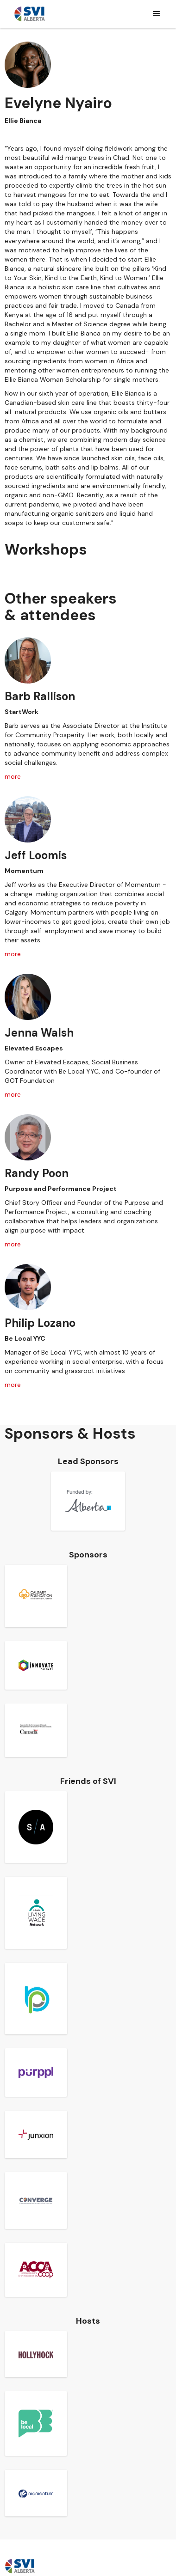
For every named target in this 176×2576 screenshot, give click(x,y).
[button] (156, 14)
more (13, 776)
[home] (29, 14)
